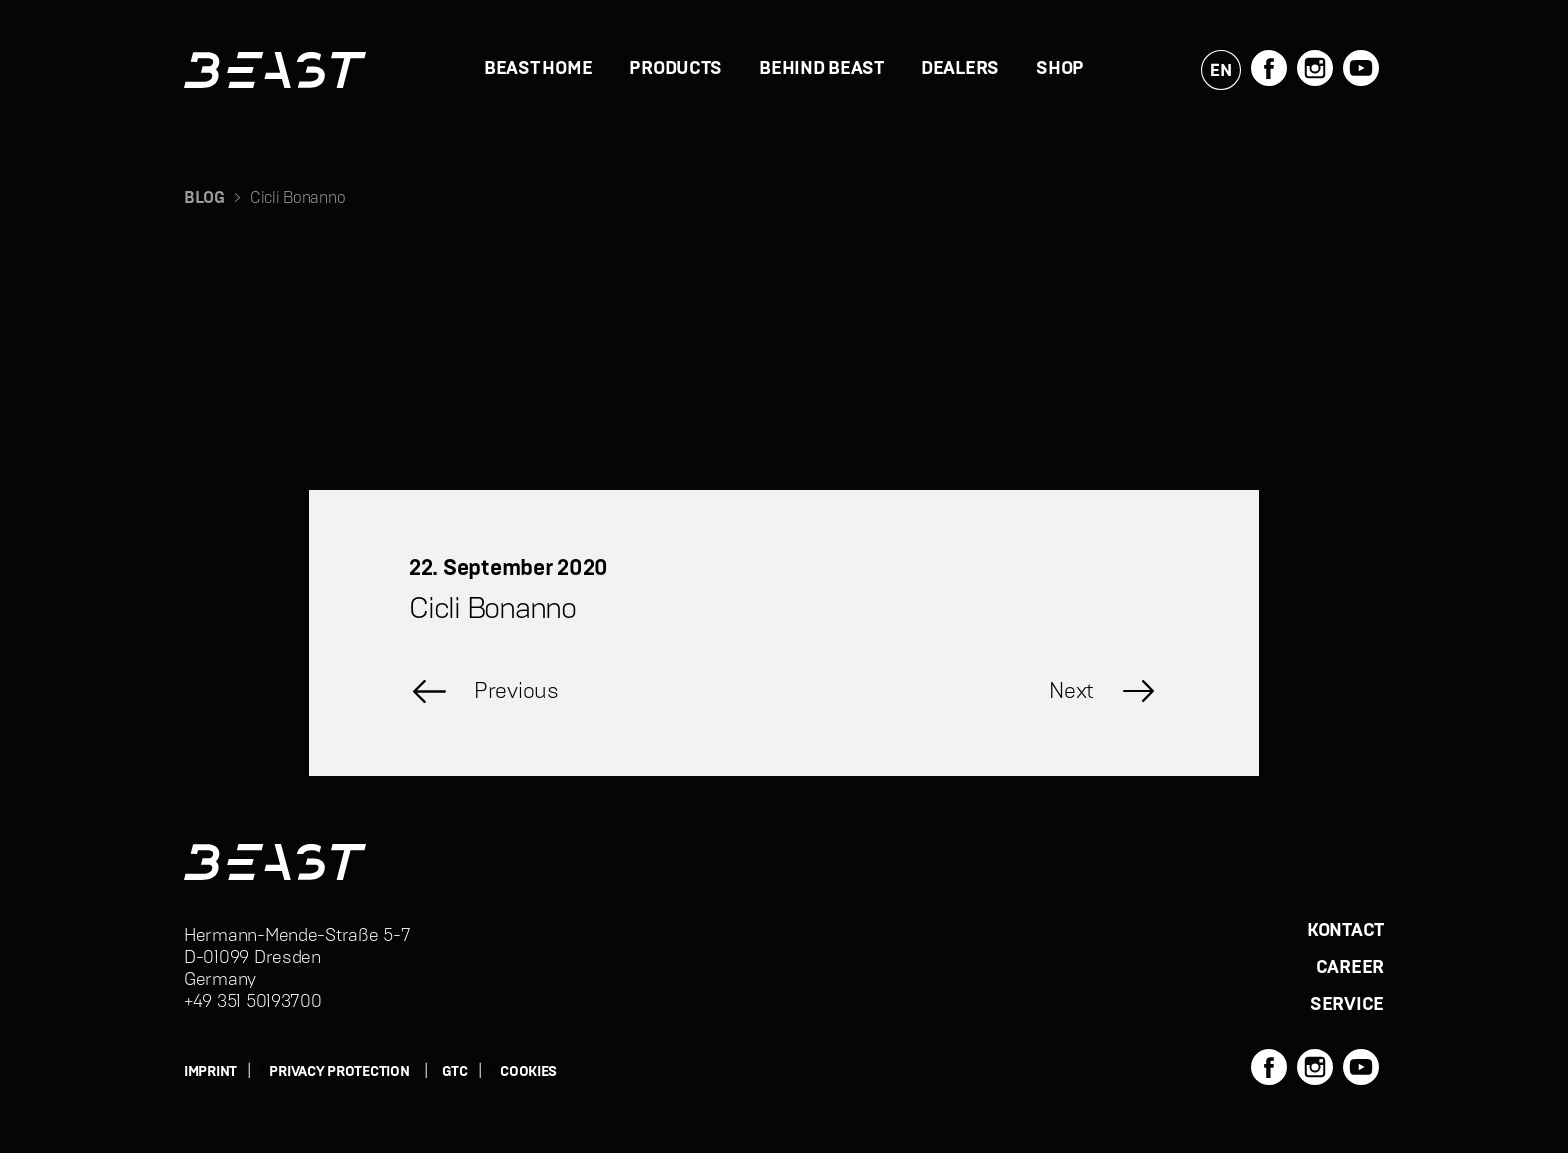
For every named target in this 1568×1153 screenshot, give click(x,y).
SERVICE (1347, 1005)
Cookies (528, 1072)
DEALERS (960, 69)
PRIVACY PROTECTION (339, 1072)
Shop (1060, 69)
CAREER (1350, 968)
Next (1071, 691)
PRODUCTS (675, 69)
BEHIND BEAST (821, 69)
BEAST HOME (538, 69)
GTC (455, 1072)
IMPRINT (210, 1072)
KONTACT (1345, 931)
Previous (516, 691)
